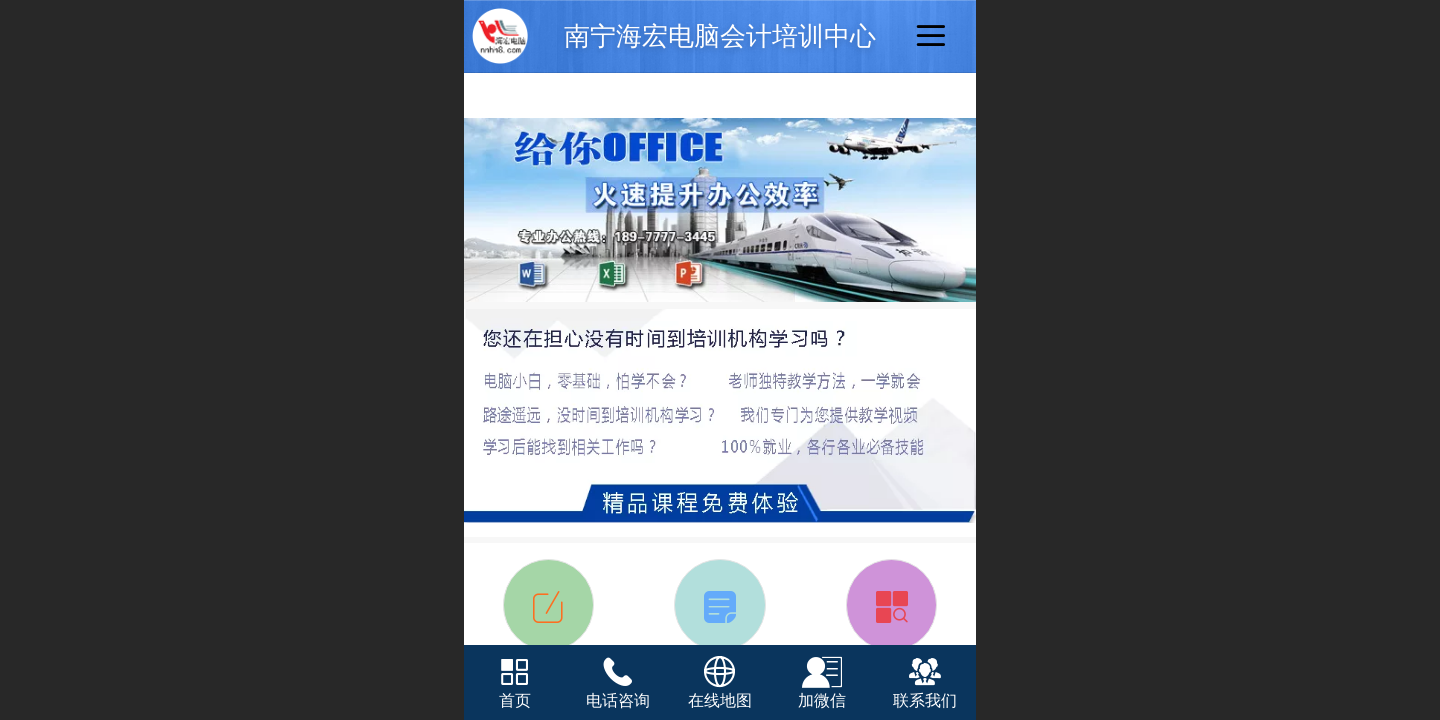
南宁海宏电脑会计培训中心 (720, 36)
